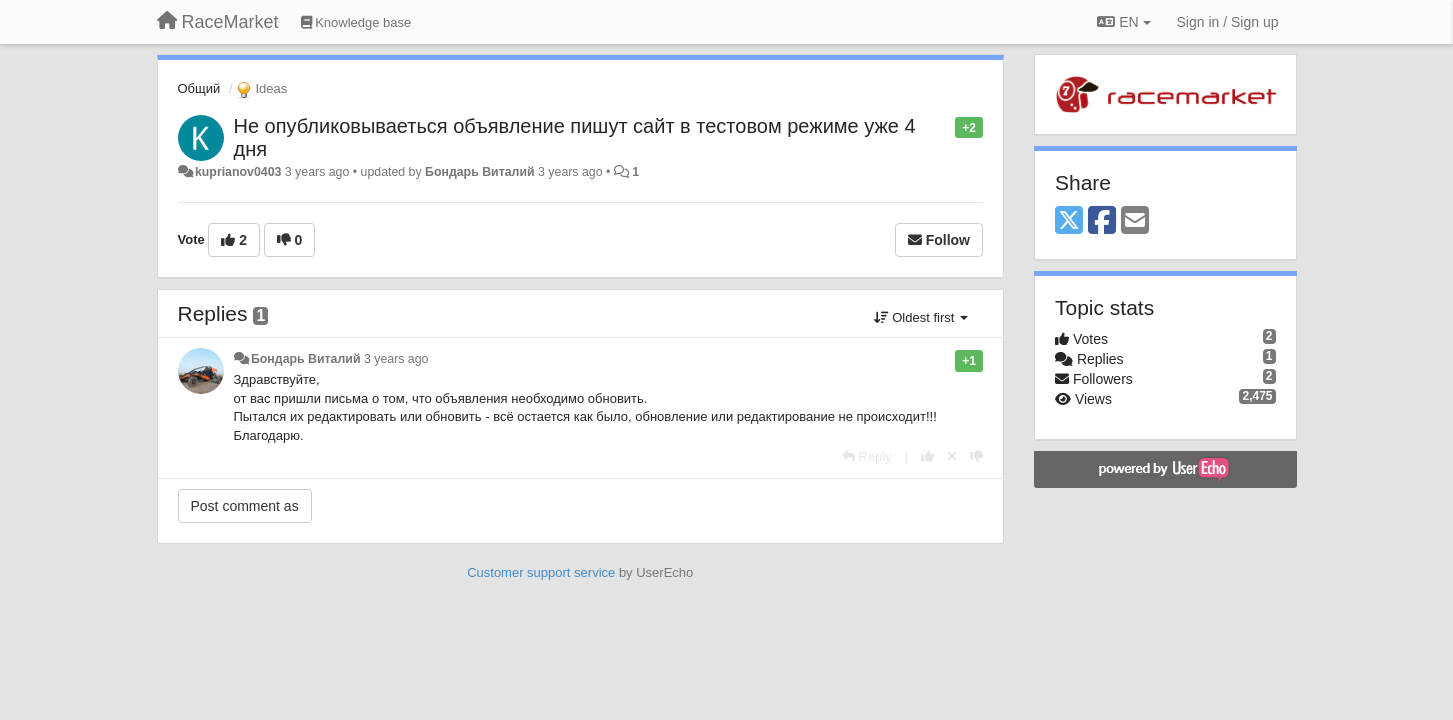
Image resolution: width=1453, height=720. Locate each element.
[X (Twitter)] (1069, 221)
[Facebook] (1102, 221)
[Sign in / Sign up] (1228, 22)
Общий (199, 88)
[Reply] (867, 456)
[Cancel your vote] (952, 456)
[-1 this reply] (976, 456)
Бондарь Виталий (480, 172)
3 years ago (396, 359)
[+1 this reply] (927, 456)
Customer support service (541, 572)
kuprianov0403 (238, 172)
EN (1123, 22)
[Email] (1135, 221)
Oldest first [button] (921, 317)
